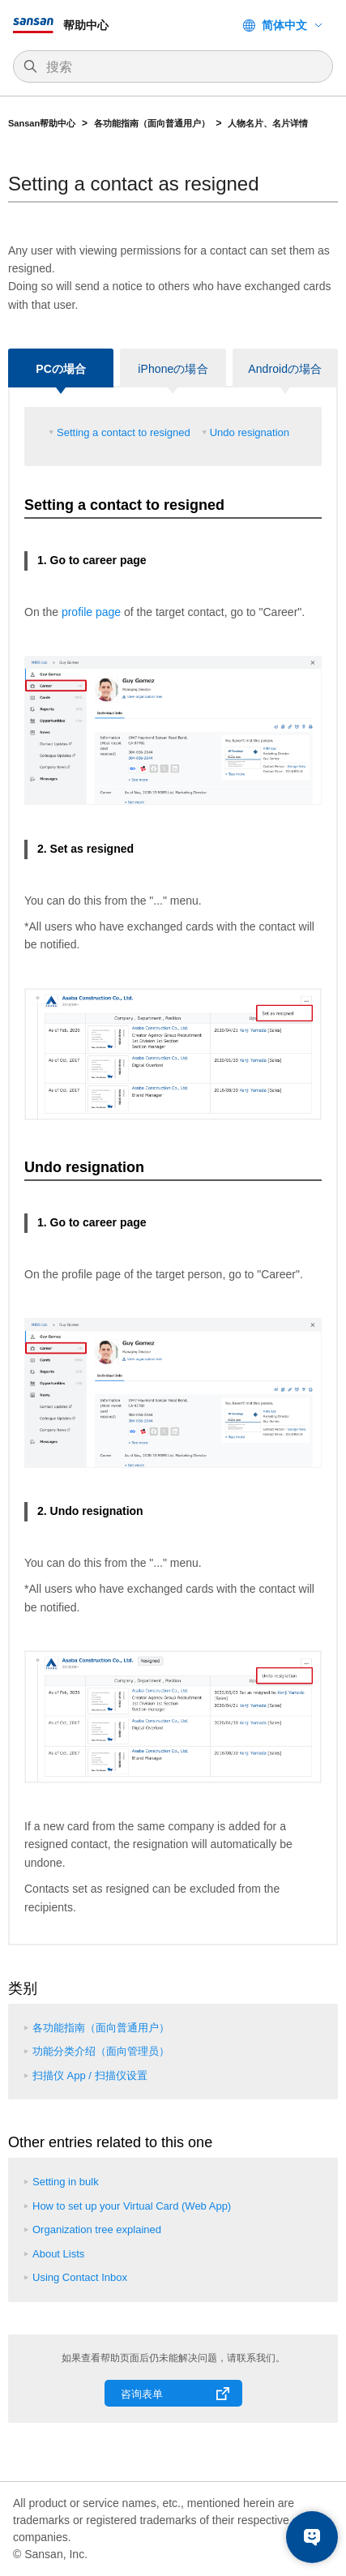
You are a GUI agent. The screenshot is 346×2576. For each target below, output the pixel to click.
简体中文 (284, 25)
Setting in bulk (65, 2182)
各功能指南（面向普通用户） (152, 123)
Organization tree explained (96, 2229)
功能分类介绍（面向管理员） (100, 2051)
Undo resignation (249, 432)
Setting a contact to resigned (123, 432)
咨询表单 (142, 2394)
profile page (91, 611)
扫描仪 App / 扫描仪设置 (89, 2075)
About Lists (58, 2254)
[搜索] (181, 67)
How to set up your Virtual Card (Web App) (131, 2206)
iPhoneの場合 (172, 368)
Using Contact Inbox (79, 2277)
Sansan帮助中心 (41, 123)
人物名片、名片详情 (268, 123)
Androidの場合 (285, 368)
